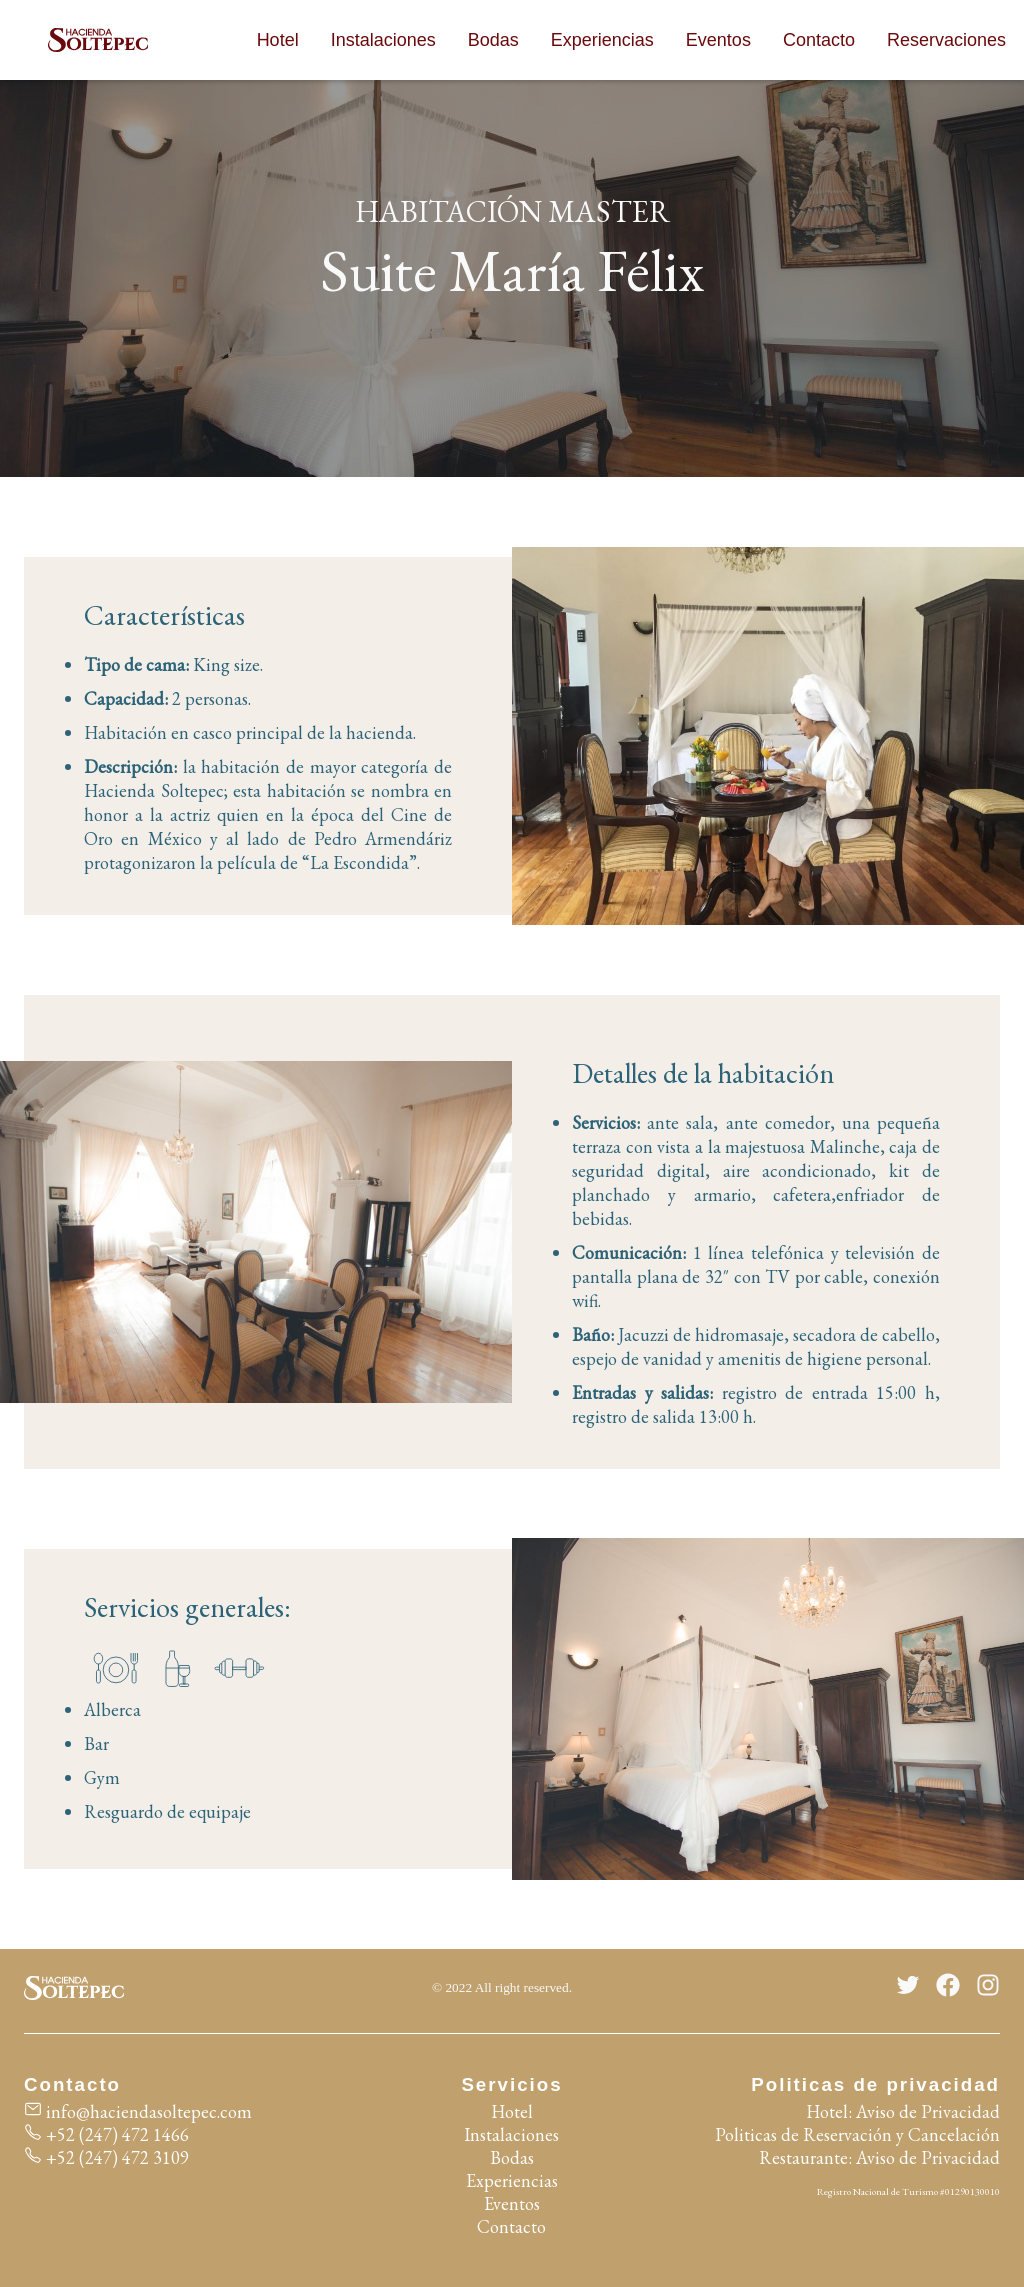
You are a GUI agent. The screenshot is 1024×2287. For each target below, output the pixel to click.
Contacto (819, 40)
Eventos (718, 40)
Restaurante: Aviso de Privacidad (879, 2157)
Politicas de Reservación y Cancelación (857, 2134)
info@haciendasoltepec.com (138, 2111)
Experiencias (602, 40)
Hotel (278, 40)
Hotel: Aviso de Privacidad (903, 2111)
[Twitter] (908, 1988)
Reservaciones (946, 40)
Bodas (493, 40)
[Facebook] (948, 1988)
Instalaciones (383, 40)
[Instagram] (988, 1988)
